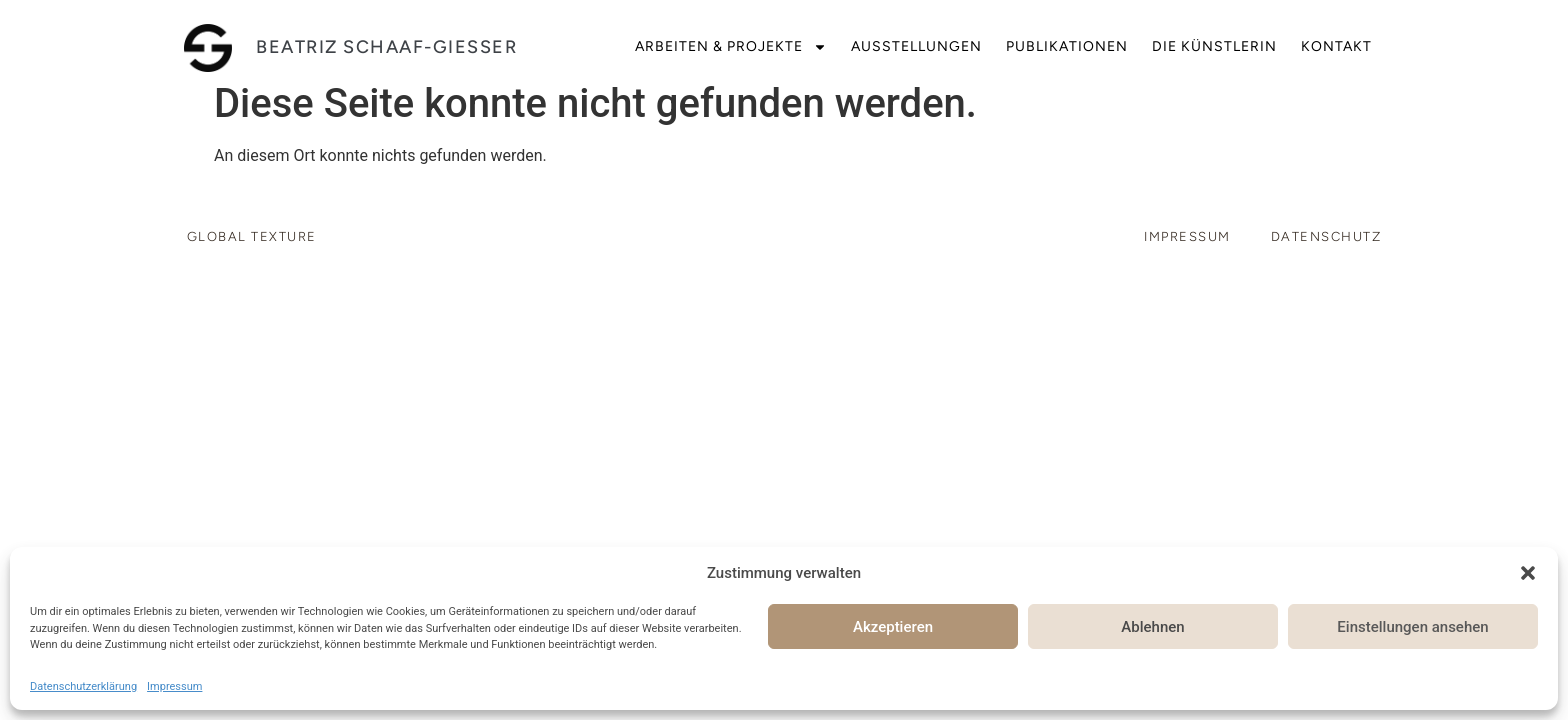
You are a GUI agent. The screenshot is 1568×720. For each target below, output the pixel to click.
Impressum (174, 686)
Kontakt (1336, 46)
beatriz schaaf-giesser (386, 47)
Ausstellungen (916, 46)
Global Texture (252, 236)
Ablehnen (1152, 627)
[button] (1528, 573)
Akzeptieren (893, 627)
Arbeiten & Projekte (731, 47)
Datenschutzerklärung (83, 686)
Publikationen (1067, 46)
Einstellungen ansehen (1412, 627)
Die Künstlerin (1214, 46)
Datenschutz (1326, 236)
